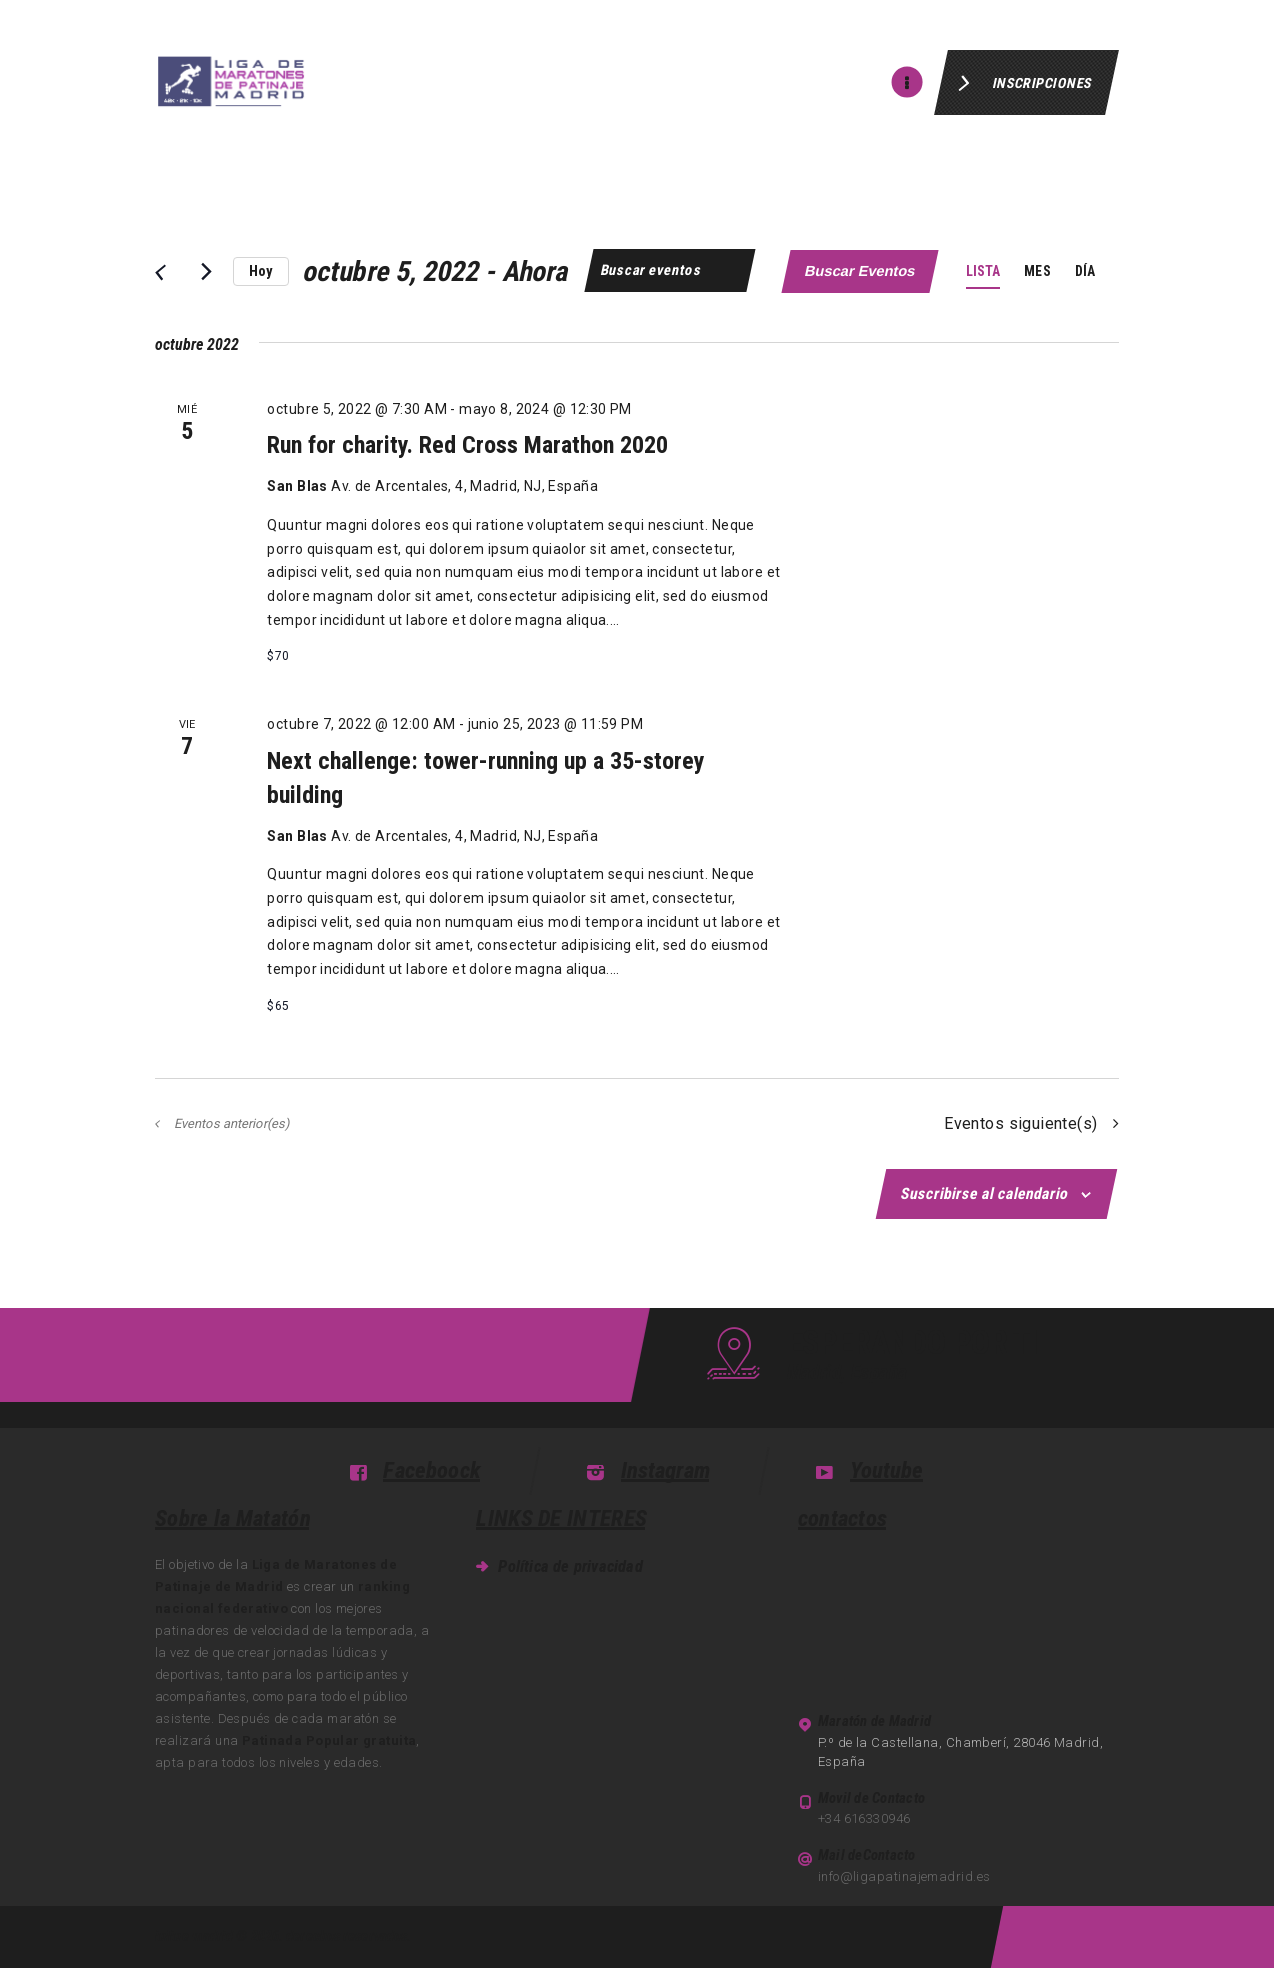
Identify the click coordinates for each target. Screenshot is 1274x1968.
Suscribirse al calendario (986, 1193)
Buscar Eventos (861, 271)
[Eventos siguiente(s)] (206, 272)
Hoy (261, 271)
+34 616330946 (864, 1818)
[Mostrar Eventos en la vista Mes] (1037, 271)
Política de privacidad (570, 1566)
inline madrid (194, 1936)
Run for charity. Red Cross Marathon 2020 (467, 445)
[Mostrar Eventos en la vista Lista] (983, 271)
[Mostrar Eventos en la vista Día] (1085, 271)
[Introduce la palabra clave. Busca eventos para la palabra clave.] (669, 270)
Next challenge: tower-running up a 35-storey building (486, 778)
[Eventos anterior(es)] (159, 272)
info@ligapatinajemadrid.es (904, 1876)
